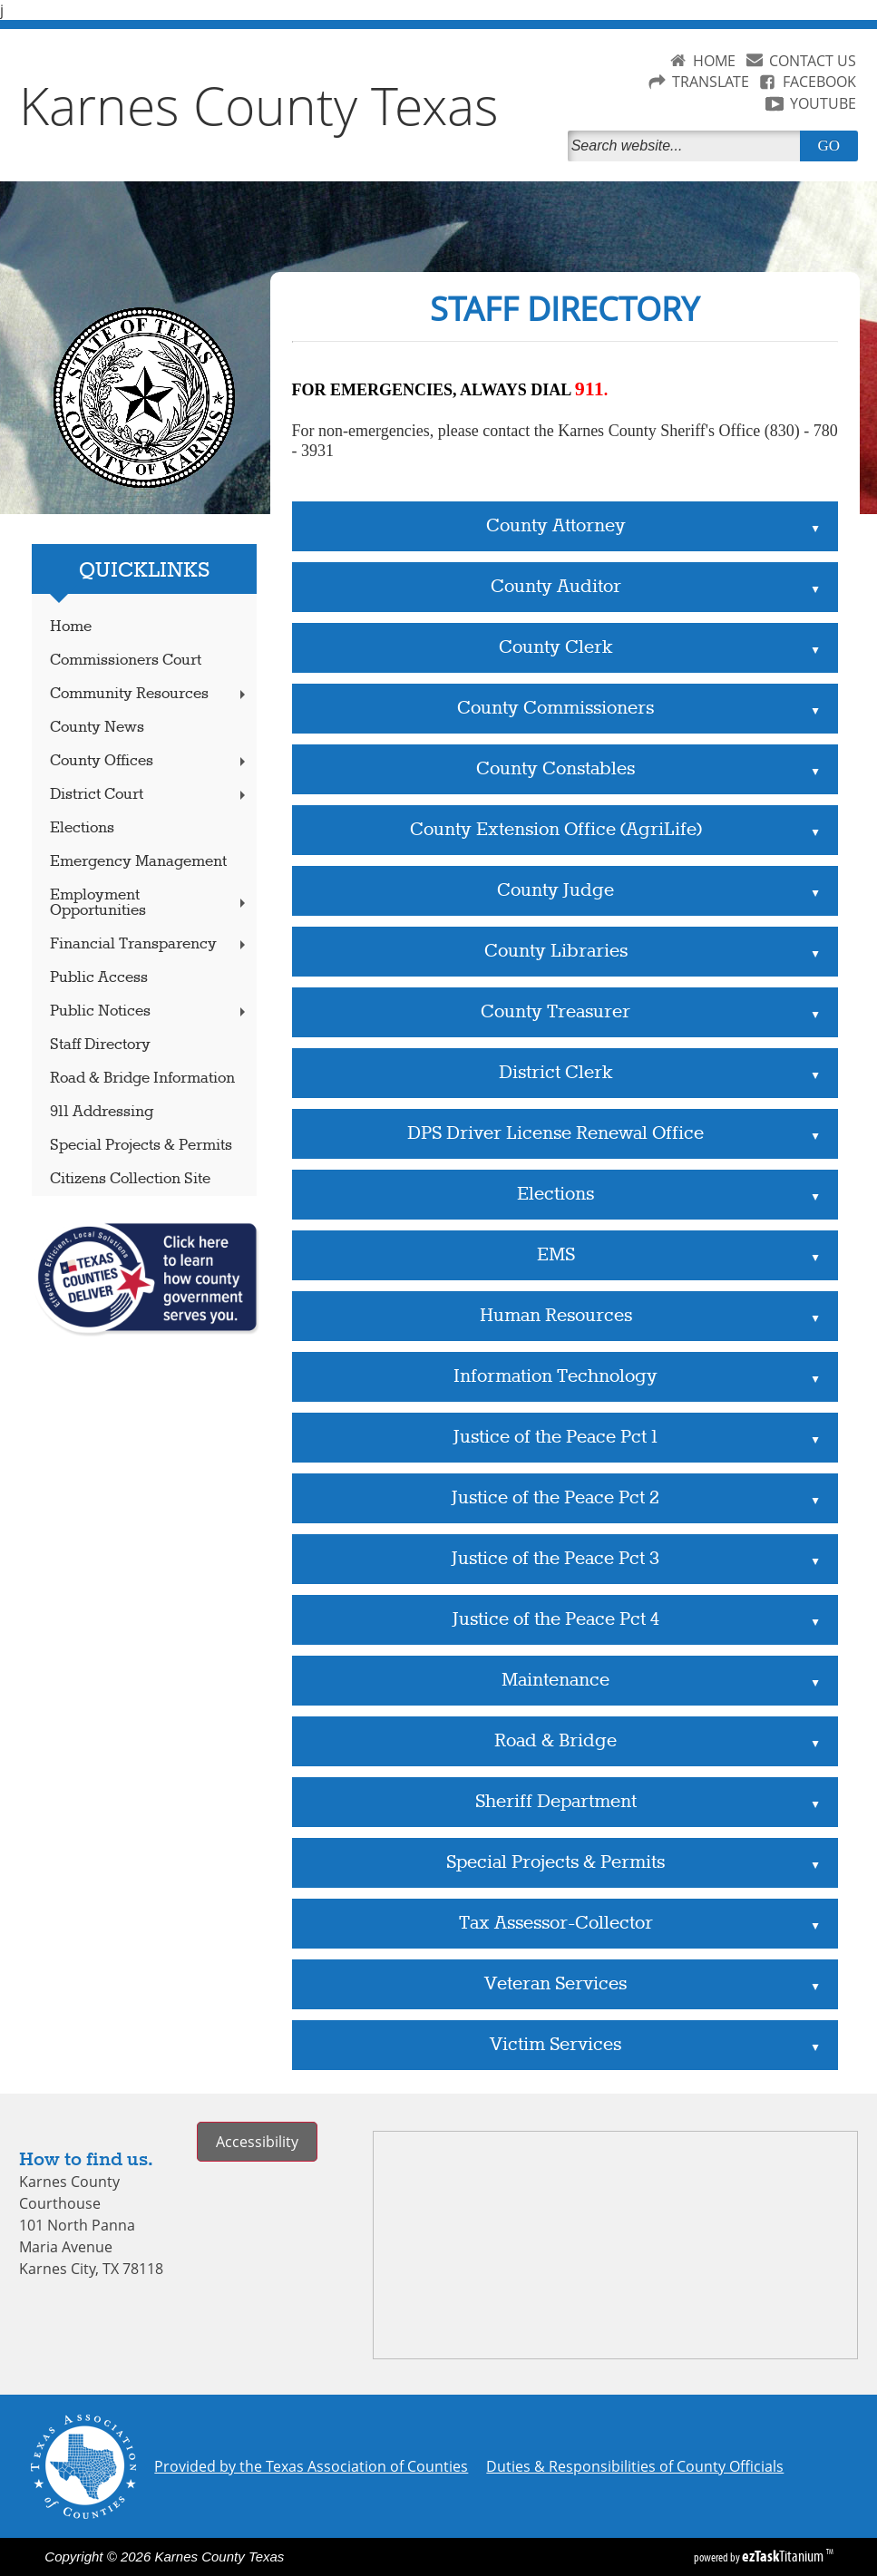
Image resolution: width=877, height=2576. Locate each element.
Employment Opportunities (149, 903)
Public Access (99, 977)
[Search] (687, 146)
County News (97, 727)
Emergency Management (138, 861)
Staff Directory (100, 1045)
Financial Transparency (149, 944)
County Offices (149, 761)
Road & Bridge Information (142, 1078)
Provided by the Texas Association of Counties (311, 2466)
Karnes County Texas (259, 105)
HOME (714, 61)
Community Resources (149, 694)
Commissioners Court (125, 660)
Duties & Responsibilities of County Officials (635, 2466)
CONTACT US (812, 61)
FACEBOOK (819, 82)
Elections (82, 828)
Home (71, 627)
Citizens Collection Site (130, 1179)
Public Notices (149, 1011)
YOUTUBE (823, 103)
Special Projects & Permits (141, 1145)
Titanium (784, 2556)
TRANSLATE (710, 82)
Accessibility (257, 2142)
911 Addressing (101, 1112)
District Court (149, 794)
